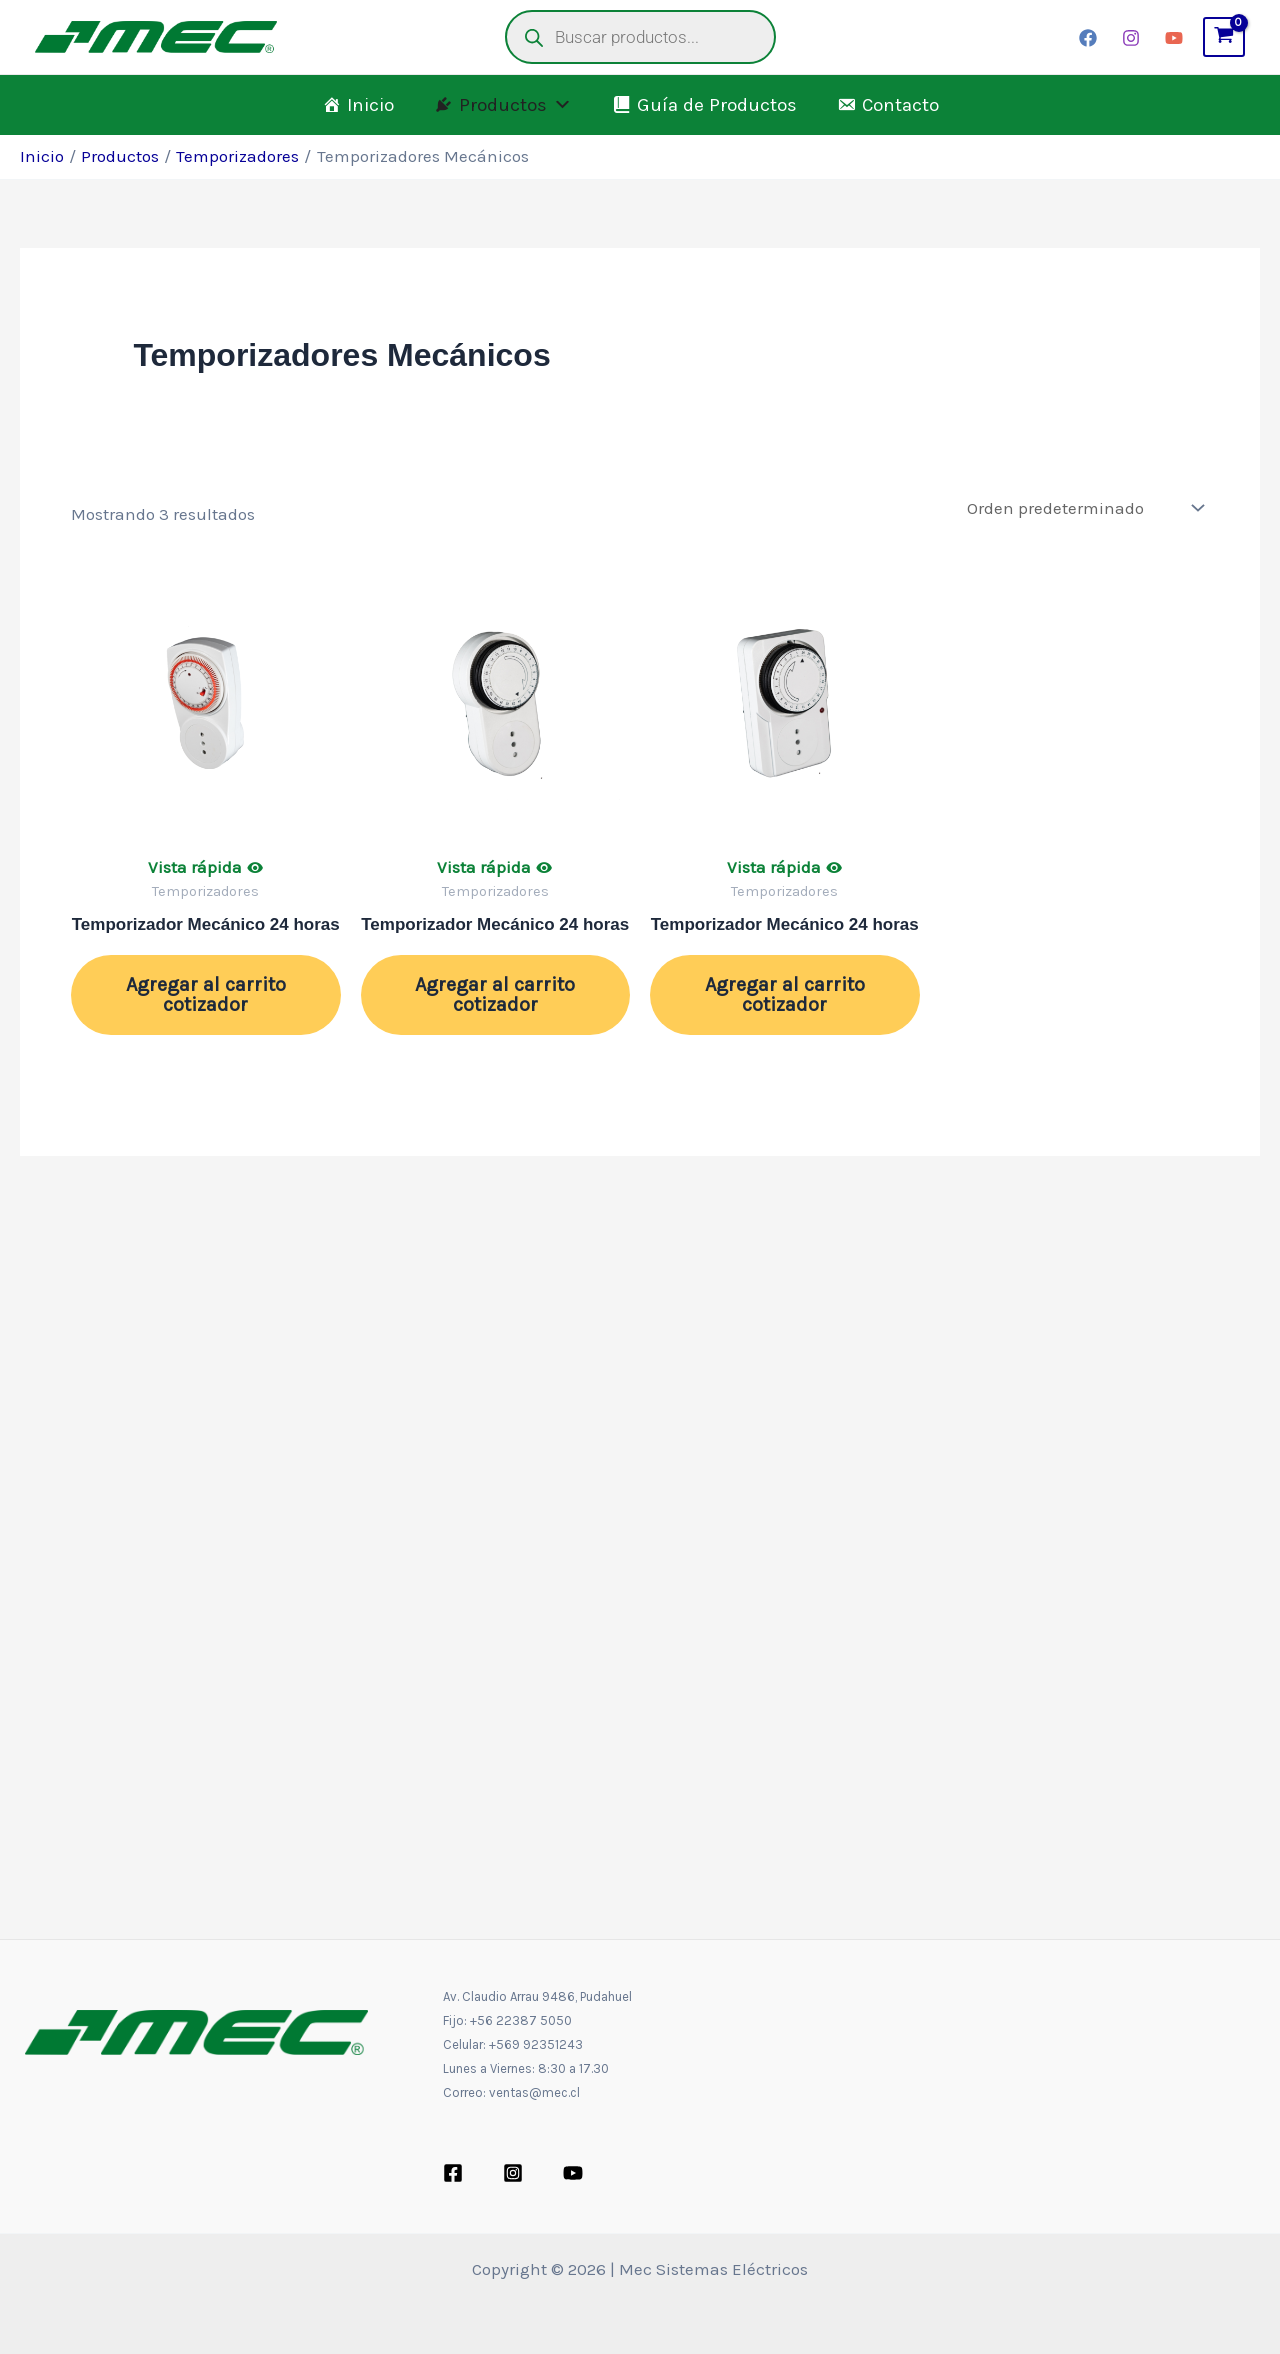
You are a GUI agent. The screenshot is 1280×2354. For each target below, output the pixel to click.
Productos (515, 105)
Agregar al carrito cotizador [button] (206, 994)
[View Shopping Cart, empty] (1224, 37)
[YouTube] (1174, 38)
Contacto (900, 105)
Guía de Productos (717, 105)
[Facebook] (1088, 38)
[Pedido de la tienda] (1083, 507)
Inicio (370, 105)
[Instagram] (1131, 38)
